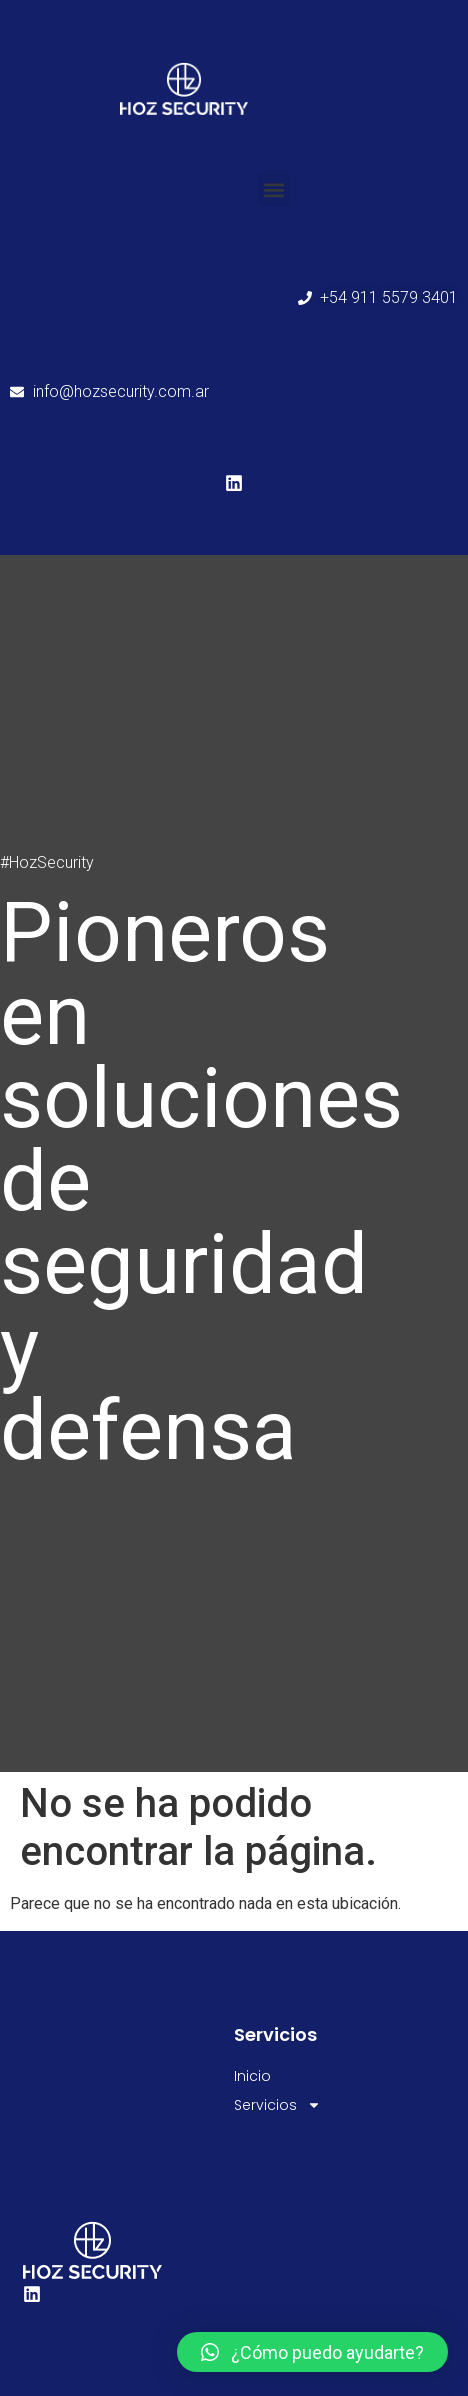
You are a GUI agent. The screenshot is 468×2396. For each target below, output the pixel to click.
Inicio (252, 2076)
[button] (274, 189)
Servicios (277, 2105)
